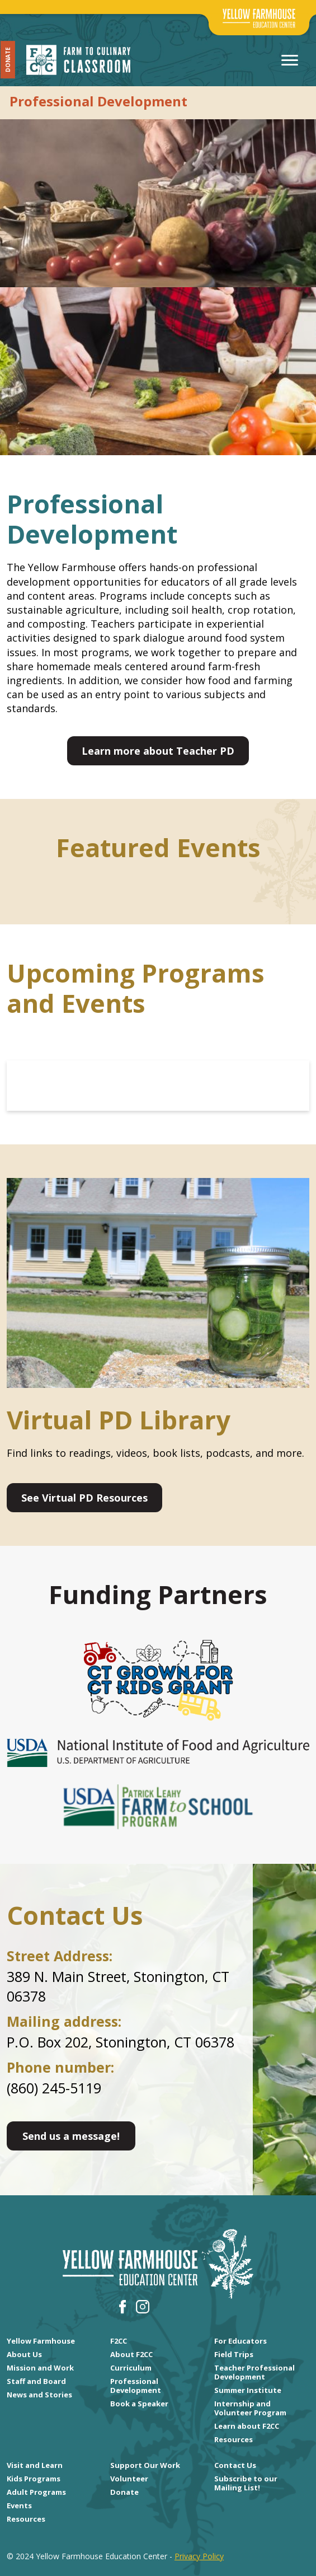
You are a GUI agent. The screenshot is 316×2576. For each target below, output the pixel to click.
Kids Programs (33, 2479)
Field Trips (233, 2354)
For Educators (240, 2341)
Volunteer (129, 2479)
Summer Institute (247, 2390)
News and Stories (39, 2395)
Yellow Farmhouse (41, 2341)
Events (19, 2505)
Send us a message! (71, 2136)
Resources (233, 2439)
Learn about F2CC (246, 2426)
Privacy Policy (199, 2556)
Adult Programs (36, 2492)
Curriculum (131, 2368)
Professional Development (135, 2385)
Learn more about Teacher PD (158, 751)
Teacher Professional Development (254, 2372)
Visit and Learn (35, 2465)
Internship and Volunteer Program (250, 2408)
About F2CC (131, 2354)
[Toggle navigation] (289, 60)
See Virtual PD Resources (84, 1497)
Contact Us (235, 2465)
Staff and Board (36, 2381)
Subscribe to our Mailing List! (245, 2483)
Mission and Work (40, 2368)
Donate (8, 59)
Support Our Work (145, 2465)
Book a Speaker (139, 2404)
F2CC (118, 2341)
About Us (24, 2354)
